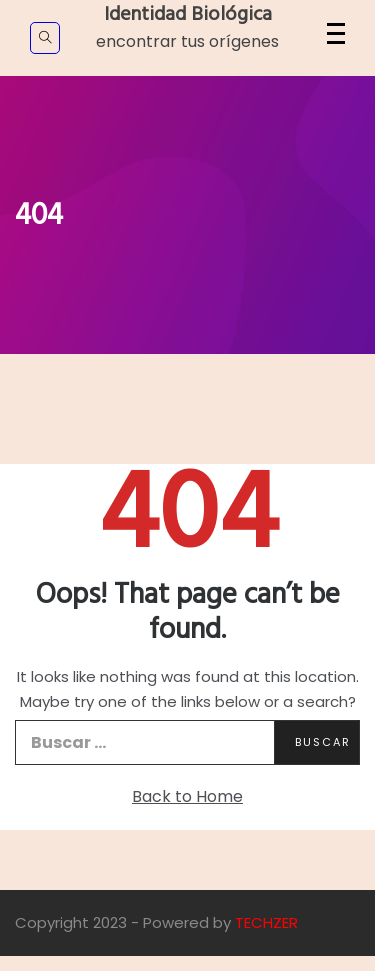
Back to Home (187, 796)
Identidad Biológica (188, 15)
